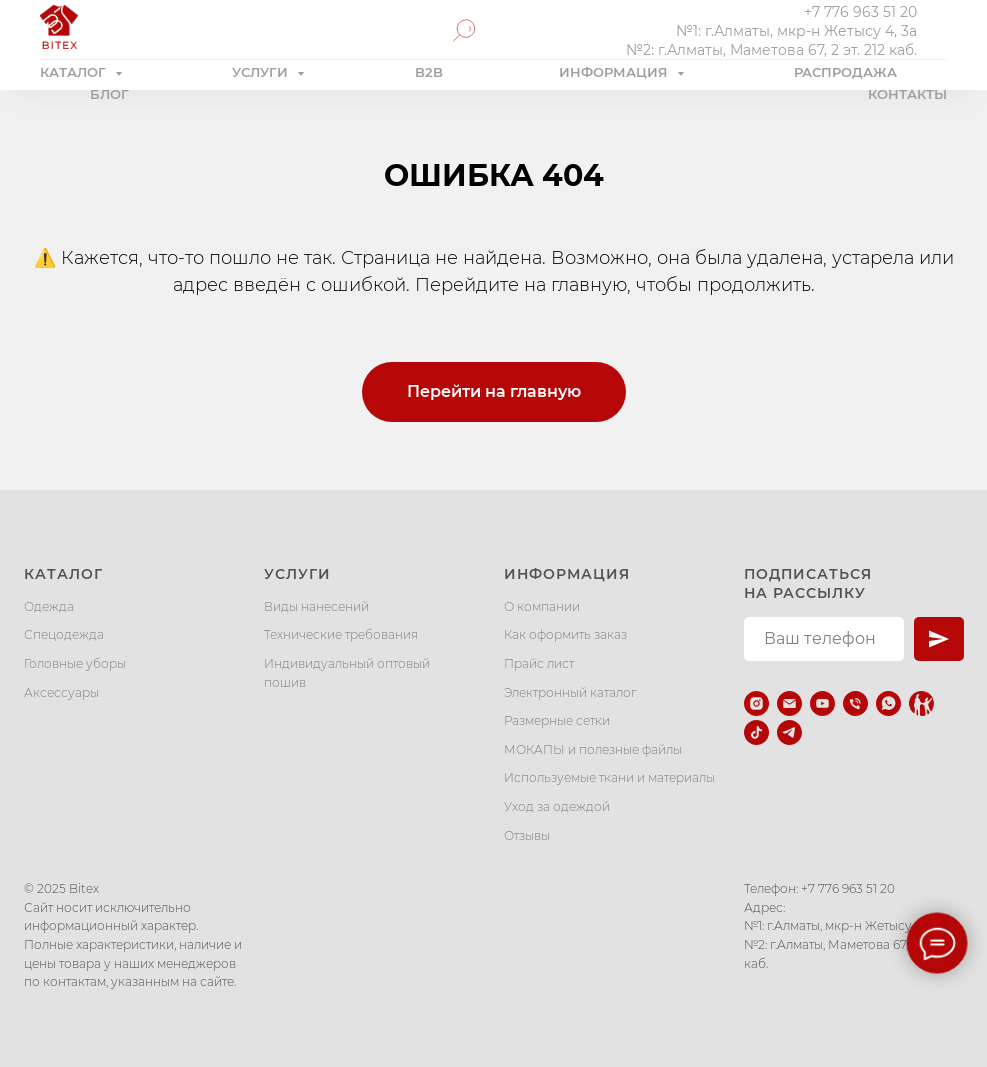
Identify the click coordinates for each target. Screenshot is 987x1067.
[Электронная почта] (789, 703)
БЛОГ (109, 94)
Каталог (63, 574)
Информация (567, 574)
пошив (285, 682)
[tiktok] (756, 732)
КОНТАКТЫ (907, 94)
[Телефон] (855, 703)
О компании (542, 606)
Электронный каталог (570, 692)
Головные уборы (75, 663)
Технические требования (341, 634)
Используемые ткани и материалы (609, 777)
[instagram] (756, 703)
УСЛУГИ (262, 72)
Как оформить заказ (565, 634)
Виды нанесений (316, 606)
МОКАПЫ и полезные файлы (593, 749)
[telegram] (789, 732)
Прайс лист (539, 663)
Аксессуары (61, 692)
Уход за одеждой (557, 806)
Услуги (297, 574)
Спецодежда (64, 634)
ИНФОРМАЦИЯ (615, 72)
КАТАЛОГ (75, 72)
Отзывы (527, 835)
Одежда (49, 606)
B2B (429, 72)
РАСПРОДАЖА (845, 72)
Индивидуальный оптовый (347, 663)
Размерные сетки (557, 720)
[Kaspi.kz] (921, 703)
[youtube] (822, 703)
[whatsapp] (888, 703)
